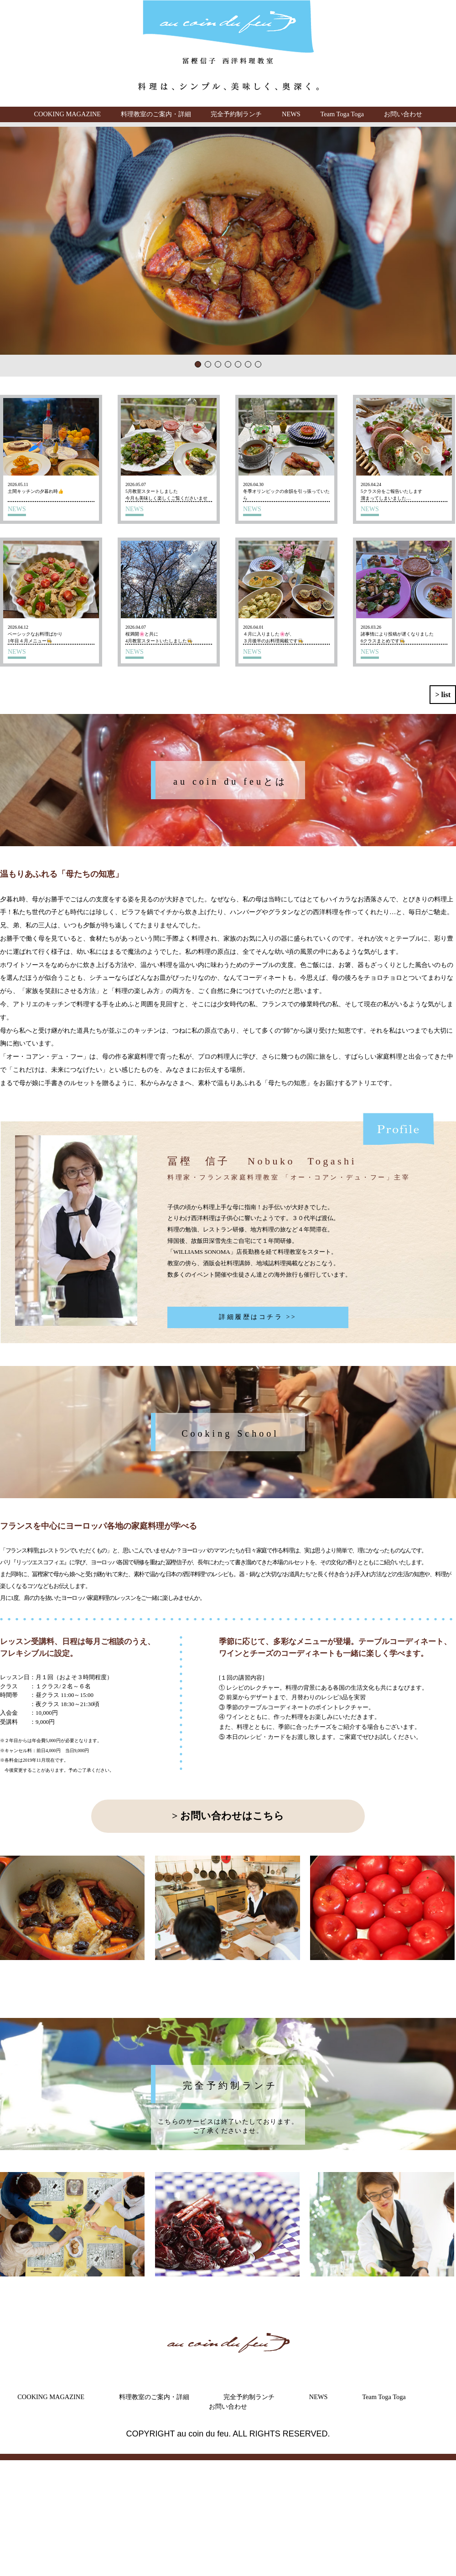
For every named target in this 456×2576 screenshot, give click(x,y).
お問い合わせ (403, 114)
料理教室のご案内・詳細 (156, 114)
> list (443, 694)
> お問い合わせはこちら (228, 1815)
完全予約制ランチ (236, 114)
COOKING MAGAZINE (67, 114)
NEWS (291, 114)
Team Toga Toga (342, 114)
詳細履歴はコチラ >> (257, 1317)
